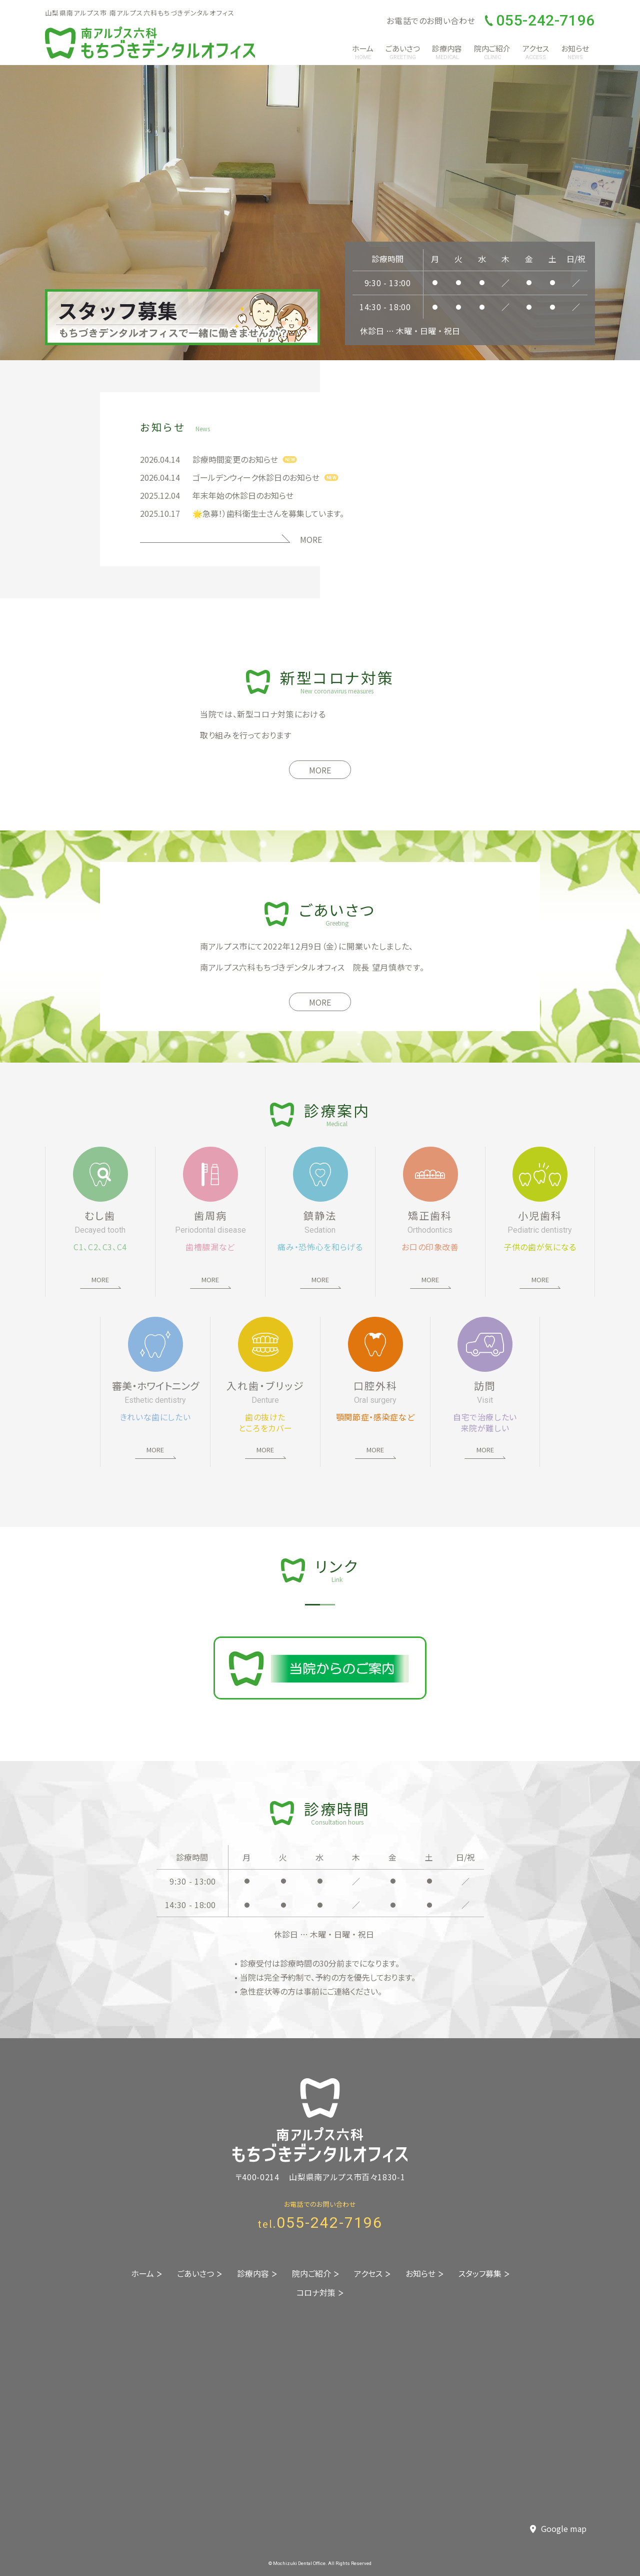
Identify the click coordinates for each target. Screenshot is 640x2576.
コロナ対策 (316, 2292)
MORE (311, 539)
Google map (558, 2529)
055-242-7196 (540, 21)
